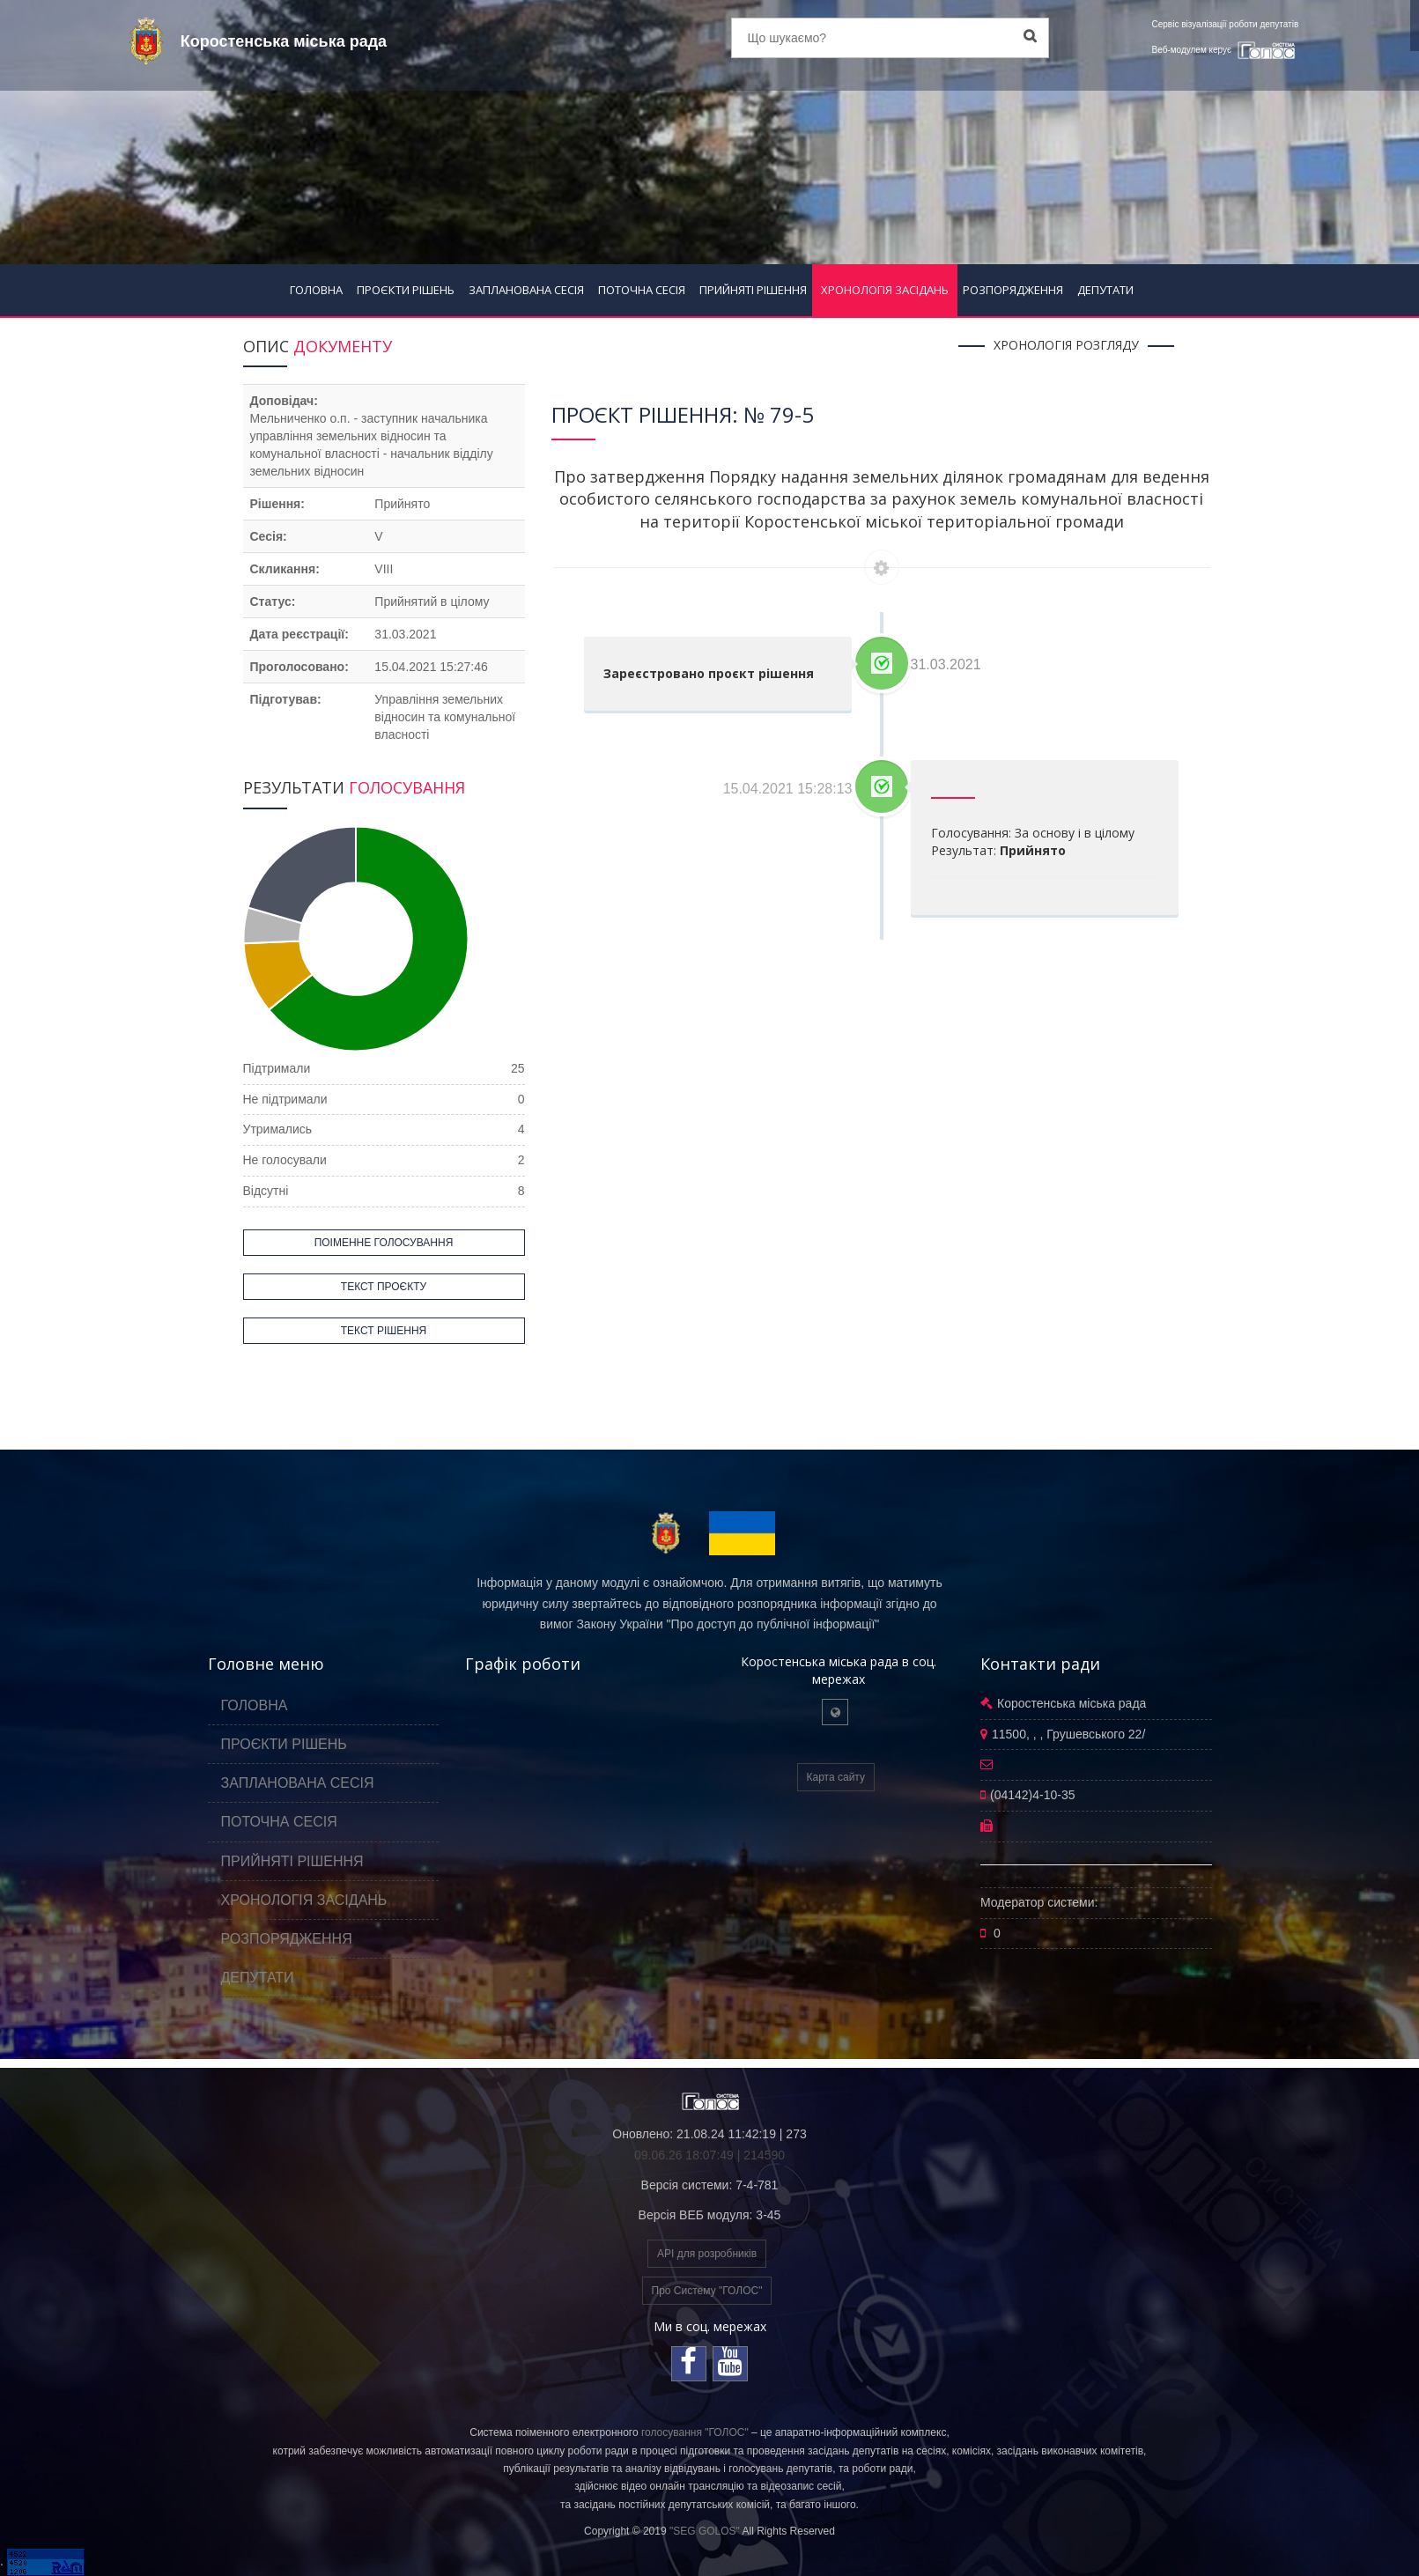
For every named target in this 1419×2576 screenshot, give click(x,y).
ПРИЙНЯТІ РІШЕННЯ (753, 290)
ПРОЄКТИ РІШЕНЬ (406, 290)
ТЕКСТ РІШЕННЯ (383, 1331)
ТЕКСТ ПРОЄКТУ (383, 1287)
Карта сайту (836, 1777)
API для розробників (707, 2254)
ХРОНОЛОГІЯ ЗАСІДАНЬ (885, 290)
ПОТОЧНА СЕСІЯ (641, 290)
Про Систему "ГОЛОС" (707, 2290)
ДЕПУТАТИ (1105, 290)
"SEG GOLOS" (704, 2531)
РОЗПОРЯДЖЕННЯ (1013, 290)
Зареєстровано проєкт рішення (708, 673)
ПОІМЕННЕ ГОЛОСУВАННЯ (384, 1242)
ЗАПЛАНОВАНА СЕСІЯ (526, 290)
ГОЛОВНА (316, 290)
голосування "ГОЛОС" (695, 2432)
